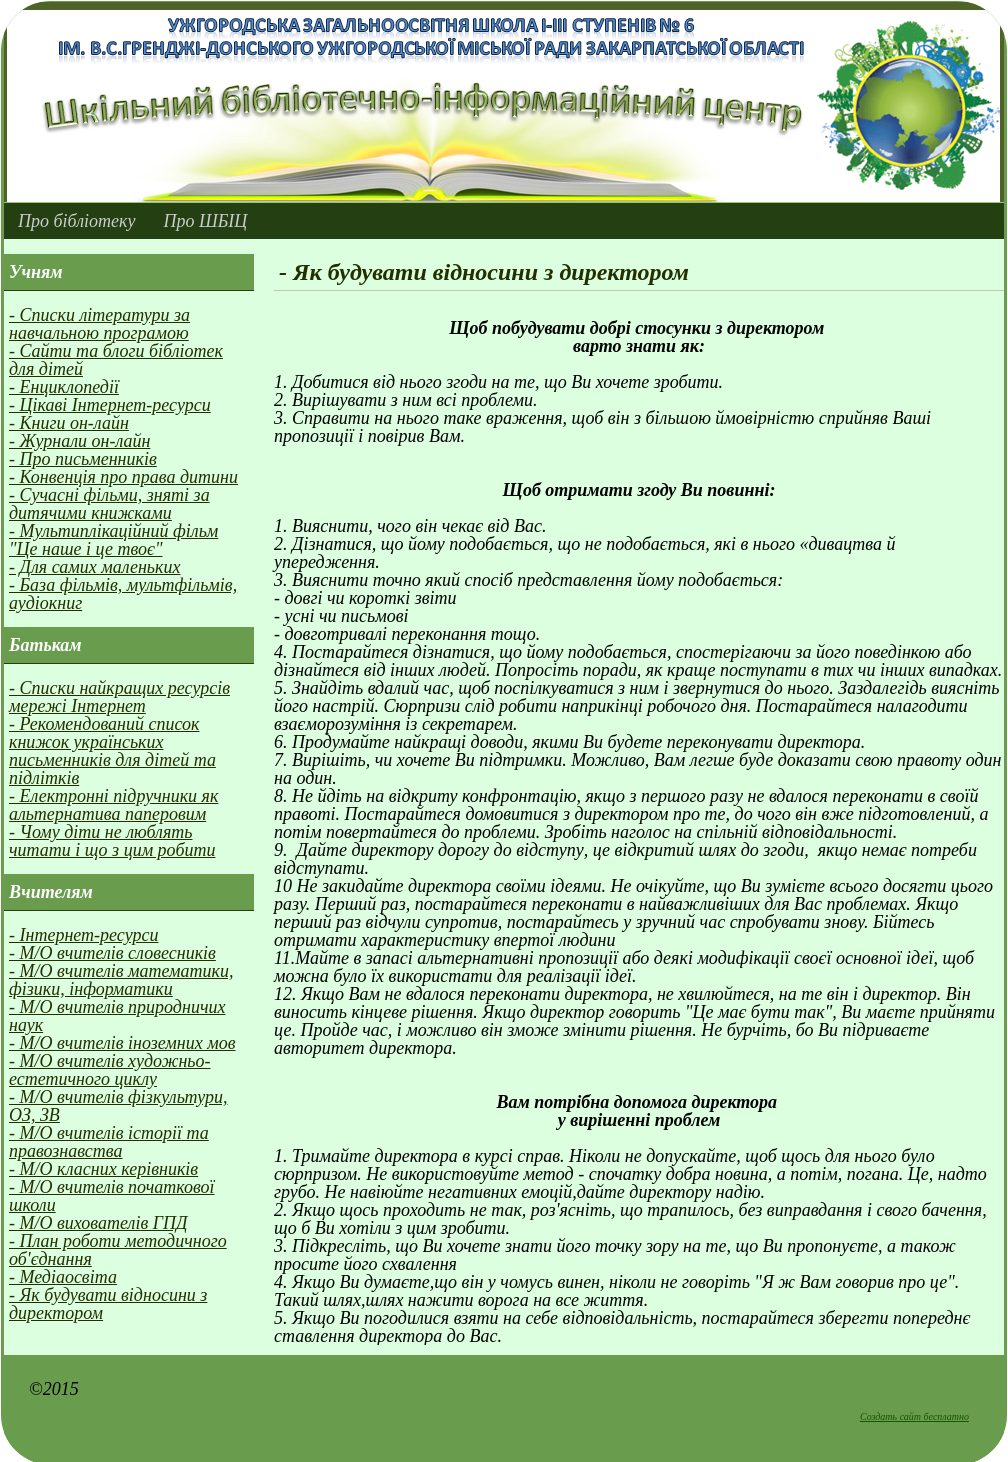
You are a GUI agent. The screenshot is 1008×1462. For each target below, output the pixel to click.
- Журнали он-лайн (79, 441)
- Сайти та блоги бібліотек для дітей (116, 360)
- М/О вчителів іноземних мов (122, 1043)
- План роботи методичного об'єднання (118, 1250)
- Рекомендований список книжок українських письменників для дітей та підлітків (112, 751)
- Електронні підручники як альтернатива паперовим (113, 805)
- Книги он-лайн (69, 423)
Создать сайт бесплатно (914, 1416)
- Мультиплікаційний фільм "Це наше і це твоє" (113, 540)
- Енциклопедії (64, 387)
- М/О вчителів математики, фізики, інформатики (121, 980)
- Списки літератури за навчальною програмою (99, 324)
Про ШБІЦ (205, 221)
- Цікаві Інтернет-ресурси (110, 405)
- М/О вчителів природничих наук (117, 1016)
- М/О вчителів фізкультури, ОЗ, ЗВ (118, 1106)
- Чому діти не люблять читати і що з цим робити (112, 841)
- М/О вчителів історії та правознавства (109, 1142)
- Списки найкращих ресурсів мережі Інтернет (119, 697)
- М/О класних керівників (103, 1169)
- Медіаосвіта (63, 1277)
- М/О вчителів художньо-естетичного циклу (110, 1070)
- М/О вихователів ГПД (98, 1223)
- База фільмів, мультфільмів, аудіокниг (123, 594)
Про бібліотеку (76, 221)
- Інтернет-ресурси (83, 935)
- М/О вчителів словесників (112, 953)
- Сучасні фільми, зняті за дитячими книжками (109, 504)
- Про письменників (83, 459)
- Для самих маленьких (94, 567)
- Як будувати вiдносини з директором (108, 1304)
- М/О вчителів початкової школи (112, 1196)
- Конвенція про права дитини (123, 477)
